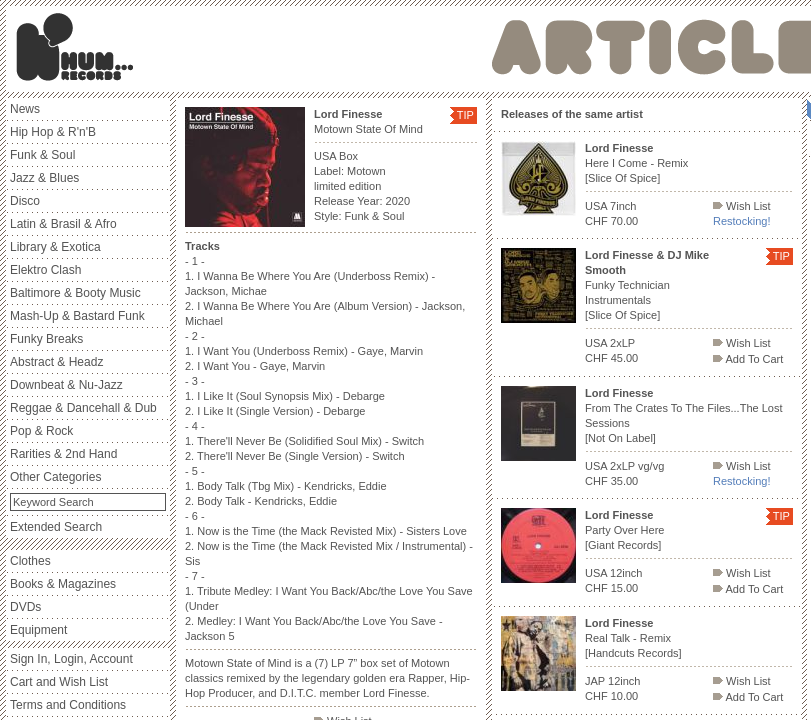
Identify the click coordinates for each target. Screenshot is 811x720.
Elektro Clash (45, 270)
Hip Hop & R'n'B (53, 132)
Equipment (38, 630)
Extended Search (56, 527)
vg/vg (651, 466)
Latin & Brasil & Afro (63, 224)
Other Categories (55, 477)
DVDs (25, 607)
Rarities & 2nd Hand (63, 454)
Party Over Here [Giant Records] (624, 530)
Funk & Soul (42, 155)
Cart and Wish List (59, 682)
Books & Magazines (63, 584)
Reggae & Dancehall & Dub (83, 408)
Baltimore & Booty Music (75, 293)
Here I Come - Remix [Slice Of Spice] (636, 163)
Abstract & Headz (56, 362)
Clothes (30, 561)
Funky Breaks (46, 339)
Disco (25, 201)
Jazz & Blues (44, 178)
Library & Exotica (55, 247)
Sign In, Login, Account (71, 659)
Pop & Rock (41, 431)
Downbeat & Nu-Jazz (66, 385)
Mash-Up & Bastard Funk (77, 316)
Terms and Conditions (68, 705)
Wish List (742, 206)
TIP (465, 115)
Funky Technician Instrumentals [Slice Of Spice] (647, 285)
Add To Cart (748, 359)
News (25, 109)
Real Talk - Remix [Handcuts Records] (633, 638)
